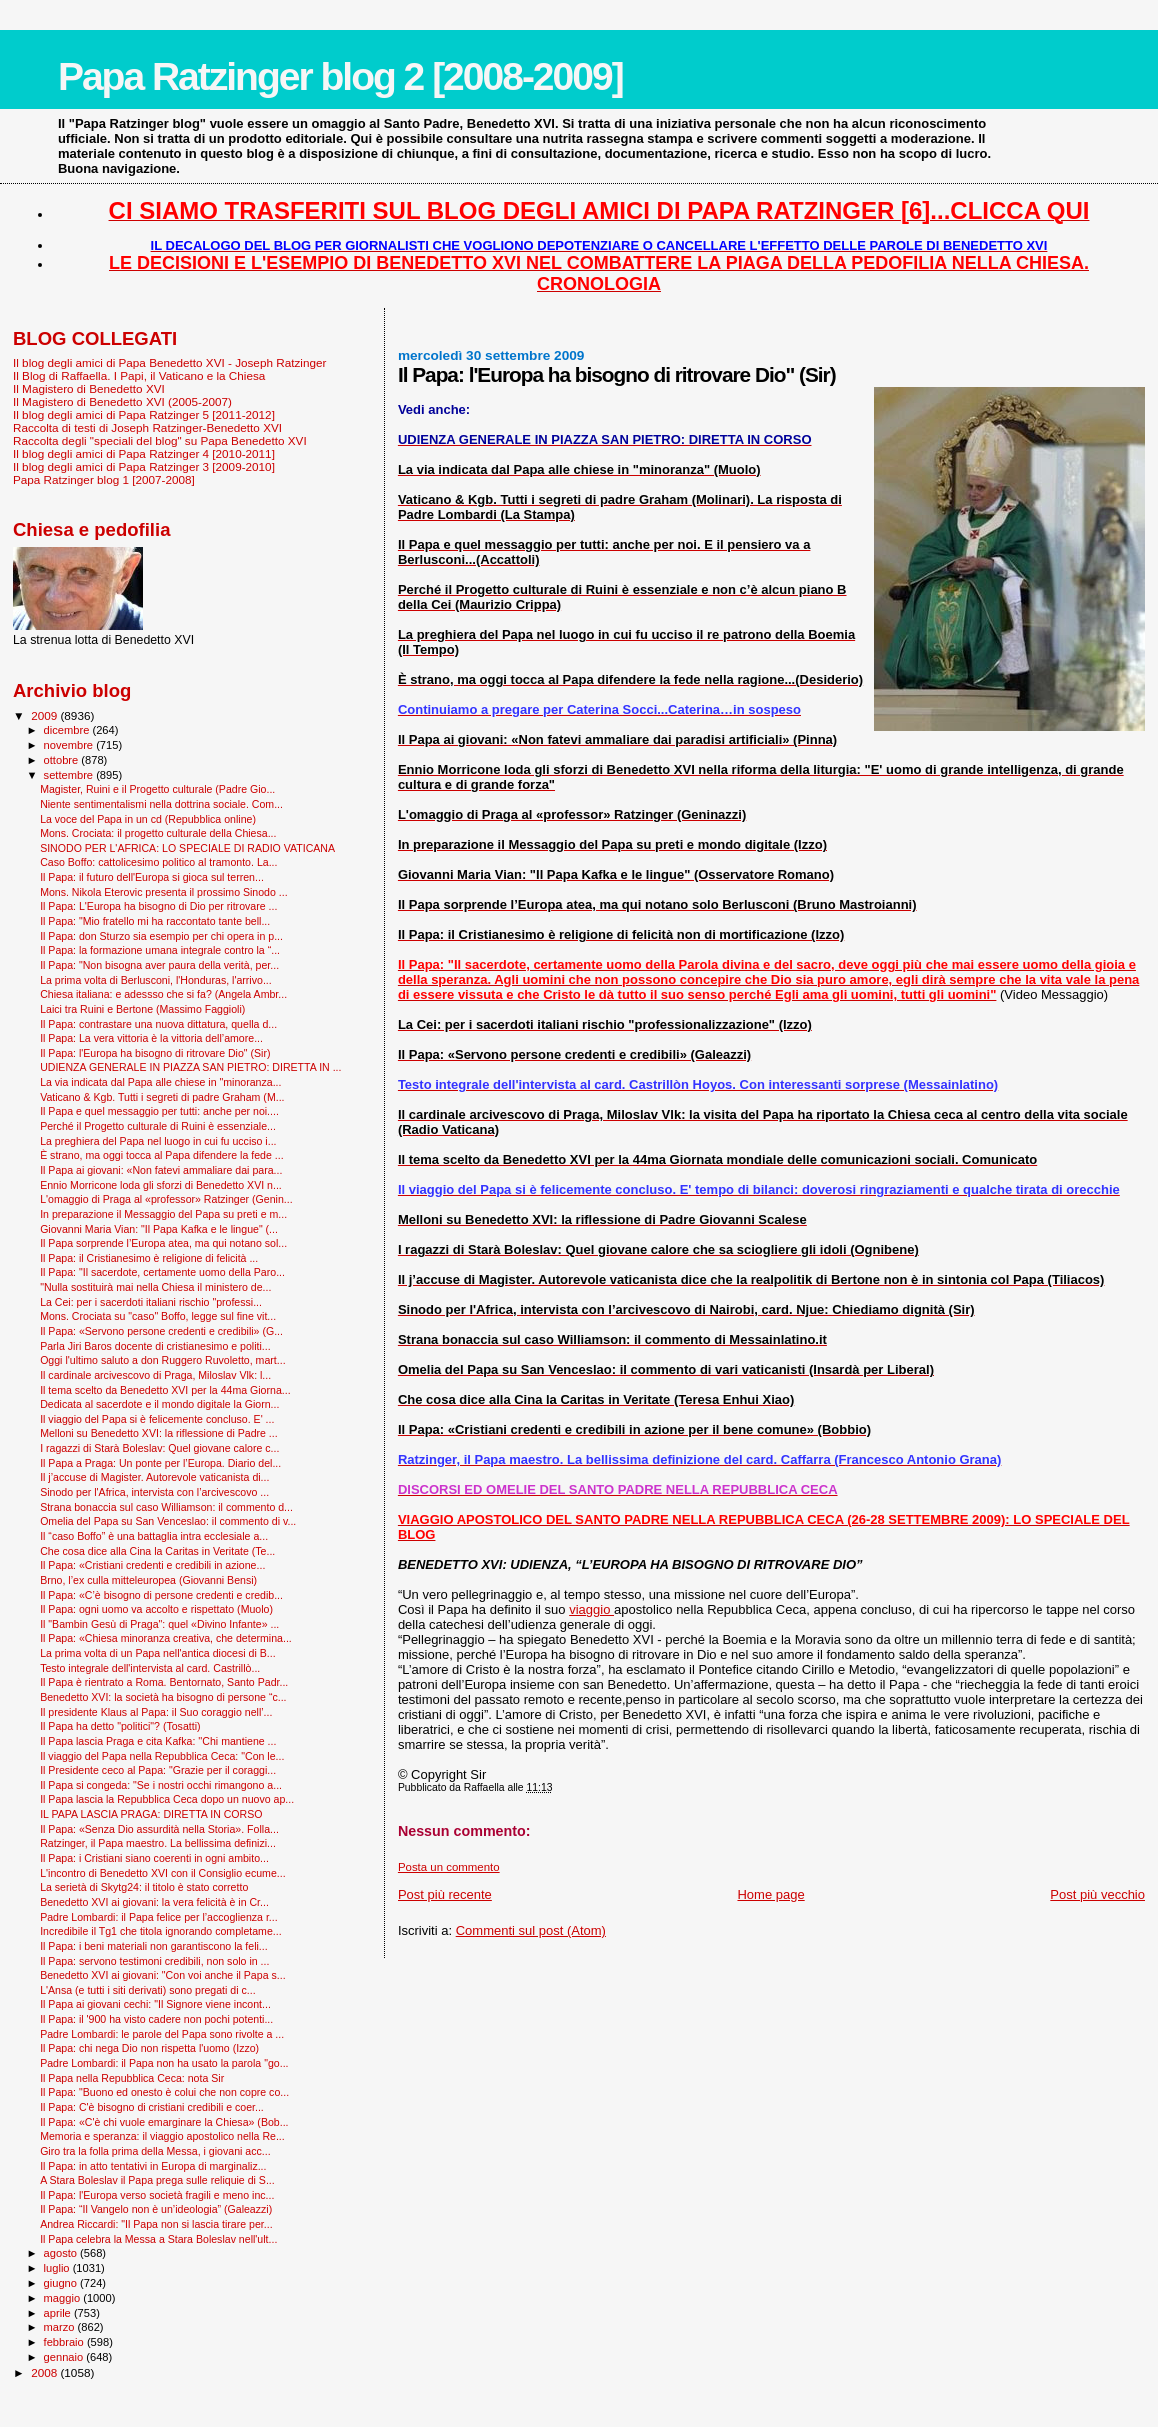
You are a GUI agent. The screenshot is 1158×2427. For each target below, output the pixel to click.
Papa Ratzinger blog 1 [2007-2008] (104, 479)
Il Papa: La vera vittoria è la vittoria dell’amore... (151, 1038)
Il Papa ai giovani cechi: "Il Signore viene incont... (155, 2004)
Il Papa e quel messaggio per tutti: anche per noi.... (159, 1111)
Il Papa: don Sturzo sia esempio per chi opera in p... (161, 936)
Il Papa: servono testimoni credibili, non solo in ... (154, 1961)
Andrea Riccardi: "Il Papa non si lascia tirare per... (156, 2224)
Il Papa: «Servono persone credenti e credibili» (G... (161, 1331)
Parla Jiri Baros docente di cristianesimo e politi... (155, 1346)
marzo (61, 2327)
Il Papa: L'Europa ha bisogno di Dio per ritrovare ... (158, 906)
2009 (45, 715)
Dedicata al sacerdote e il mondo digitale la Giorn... (159, 1404)
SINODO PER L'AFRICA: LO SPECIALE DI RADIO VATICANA (187, 848)
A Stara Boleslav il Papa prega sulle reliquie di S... (157, 2180)
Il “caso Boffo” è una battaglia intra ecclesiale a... (154, 1536)
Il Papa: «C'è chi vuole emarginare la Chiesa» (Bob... (164, 2122)
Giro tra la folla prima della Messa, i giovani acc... (155, 2151)
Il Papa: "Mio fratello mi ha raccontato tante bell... (155, 921)
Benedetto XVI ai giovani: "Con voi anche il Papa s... (162, 1975)
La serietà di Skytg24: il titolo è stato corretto (144, 1887)
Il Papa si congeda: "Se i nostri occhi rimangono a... (161, 1785)
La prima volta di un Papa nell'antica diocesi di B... (157, 1653)
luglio (58, 2268)
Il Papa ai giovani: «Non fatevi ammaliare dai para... (161, 1170)
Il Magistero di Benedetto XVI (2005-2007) (122, 401)
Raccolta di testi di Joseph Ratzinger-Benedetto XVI (147, 427)
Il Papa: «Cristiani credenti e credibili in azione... (152, 1565)
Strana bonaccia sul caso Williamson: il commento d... (166, 1507)
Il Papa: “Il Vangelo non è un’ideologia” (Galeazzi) (156, 2209)
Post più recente (445, 1894)
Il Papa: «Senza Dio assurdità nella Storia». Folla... (159, 1829)
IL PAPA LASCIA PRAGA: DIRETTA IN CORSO (151, 1814)
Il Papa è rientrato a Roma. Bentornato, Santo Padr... (164, 1682)
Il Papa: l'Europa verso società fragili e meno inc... (157, 2195)
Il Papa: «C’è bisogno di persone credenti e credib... (161, 1595)
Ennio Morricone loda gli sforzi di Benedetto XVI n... (161, 1185)
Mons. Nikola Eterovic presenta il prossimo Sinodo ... (164, 892)
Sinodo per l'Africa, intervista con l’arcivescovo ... (154, 1492)
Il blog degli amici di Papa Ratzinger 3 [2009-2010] (144, 466)
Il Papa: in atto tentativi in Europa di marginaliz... (153, 2166)
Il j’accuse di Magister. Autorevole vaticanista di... (154, 1477)
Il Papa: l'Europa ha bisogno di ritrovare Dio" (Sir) (155, 1053)
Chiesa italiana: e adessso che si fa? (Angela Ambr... (163, 994)
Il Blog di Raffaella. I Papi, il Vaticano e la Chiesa (139, 375)
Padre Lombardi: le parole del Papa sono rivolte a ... (162, 2034)
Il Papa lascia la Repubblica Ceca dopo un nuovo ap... (167, 1799)
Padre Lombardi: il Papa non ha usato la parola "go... (164, 2063)
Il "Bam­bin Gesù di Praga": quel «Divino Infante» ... (159, 1624)
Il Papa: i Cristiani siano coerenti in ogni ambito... (154, 1858)
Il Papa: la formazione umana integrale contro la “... (160, 950)
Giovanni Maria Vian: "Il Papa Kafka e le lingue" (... (159, 1229)
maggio (64, 2298)
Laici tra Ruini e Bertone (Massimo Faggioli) (142, 1009)
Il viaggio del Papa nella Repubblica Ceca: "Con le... (162, 1756)
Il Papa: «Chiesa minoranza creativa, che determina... (166, 1638)
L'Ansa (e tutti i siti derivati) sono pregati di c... (147, 1990)
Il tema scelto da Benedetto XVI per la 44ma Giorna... (165, 1390)
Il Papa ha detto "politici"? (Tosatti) (120, 1726)
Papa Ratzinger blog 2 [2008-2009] (340, 76)
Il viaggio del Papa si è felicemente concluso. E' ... (157, 1419)
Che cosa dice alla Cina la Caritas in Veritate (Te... (157, 1551)
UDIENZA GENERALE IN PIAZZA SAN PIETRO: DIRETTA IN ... (190, 1067)
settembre (70, 775)
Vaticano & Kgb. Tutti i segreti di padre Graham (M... (162, 1097)
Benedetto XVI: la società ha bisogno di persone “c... (163, 1697)
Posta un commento (449, 1867)
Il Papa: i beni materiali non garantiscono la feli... (154, 1946)
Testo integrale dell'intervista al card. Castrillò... (150, 1668)
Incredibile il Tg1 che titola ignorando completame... (160, 1931)
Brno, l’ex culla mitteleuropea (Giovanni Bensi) (148, 1580)
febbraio (65, 2342)
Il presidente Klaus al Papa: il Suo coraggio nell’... (156, 1712)
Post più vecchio (1097, 1894)
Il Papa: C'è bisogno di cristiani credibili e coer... (152, 2107)
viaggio (591, 1609)
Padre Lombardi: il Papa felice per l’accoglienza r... (159, 1917)
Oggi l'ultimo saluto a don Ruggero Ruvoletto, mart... (162, 1360)
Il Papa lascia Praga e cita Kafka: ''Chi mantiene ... (158, 1741)
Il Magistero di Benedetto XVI (89, 388)
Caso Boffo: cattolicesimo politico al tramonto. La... (158, 862)
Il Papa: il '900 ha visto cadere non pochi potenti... (156, 2019)
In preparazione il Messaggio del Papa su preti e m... (163, 1214)
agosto (62, 2253)
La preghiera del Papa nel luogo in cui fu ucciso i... (158, 1141)
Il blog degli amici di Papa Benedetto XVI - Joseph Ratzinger (169, 362)
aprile (59, 2313)
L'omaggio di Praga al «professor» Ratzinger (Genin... (166, 1199)
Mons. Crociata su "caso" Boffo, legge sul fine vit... (158, 1316)
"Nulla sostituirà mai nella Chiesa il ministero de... (155, 1287)
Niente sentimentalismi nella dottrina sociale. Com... (161, 804)
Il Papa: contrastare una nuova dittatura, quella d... (158, 1024)
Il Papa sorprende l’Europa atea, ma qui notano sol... (163, 1243)
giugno (62, 2283)
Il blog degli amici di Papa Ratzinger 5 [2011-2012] (144, 414)
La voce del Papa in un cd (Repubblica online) (148, 819)
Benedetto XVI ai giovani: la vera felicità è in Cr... (154, 1902)
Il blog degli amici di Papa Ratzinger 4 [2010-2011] (144, 453)
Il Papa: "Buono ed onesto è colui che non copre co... (164, 2092)
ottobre (63, 760)
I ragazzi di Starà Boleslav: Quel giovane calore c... (159, 1448)
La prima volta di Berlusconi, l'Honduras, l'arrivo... (156, 980)
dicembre (68, 730)
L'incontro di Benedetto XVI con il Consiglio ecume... (162, 1873)
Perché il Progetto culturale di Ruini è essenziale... (158, 1126)
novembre (70, 745)
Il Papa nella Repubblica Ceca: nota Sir (132, 2078)
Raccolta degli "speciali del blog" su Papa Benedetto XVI (160, 440)
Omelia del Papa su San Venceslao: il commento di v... (168, 1521)
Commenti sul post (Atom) (531, 1930)
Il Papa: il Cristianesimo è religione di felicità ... (149, 1258)
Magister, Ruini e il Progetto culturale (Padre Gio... (157, 789)
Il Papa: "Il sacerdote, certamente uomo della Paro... (162, 1272)
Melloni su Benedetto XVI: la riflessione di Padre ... (159, 1433)
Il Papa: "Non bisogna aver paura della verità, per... (159, 965)
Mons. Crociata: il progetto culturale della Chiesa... (158, 833)
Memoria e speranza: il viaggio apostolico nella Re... (162, 2136)
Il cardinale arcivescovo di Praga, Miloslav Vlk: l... (155, 1375)
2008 (45, 2372)
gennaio (65, 2357)
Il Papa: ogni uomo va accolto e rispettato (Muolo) (156, 1609)
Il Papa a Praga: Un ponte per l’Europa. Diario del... (160, 1463)
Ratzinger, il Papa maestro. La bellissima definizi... (158, 1843)
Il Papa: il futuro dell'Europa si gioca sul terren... (152, 877)
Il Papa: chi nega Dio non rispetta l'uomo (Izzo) (149, 2048)
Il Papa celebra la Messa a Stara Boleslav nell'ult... (158, 2239)
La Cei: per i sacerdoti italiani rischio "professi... (151, 1302)
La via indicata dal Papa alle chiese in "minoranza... (160, 1082)
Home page (770, 1894)
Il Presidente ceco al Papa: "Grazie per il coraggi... (158, 1770)
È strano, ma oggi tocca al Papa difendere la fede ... (161, 1155)
